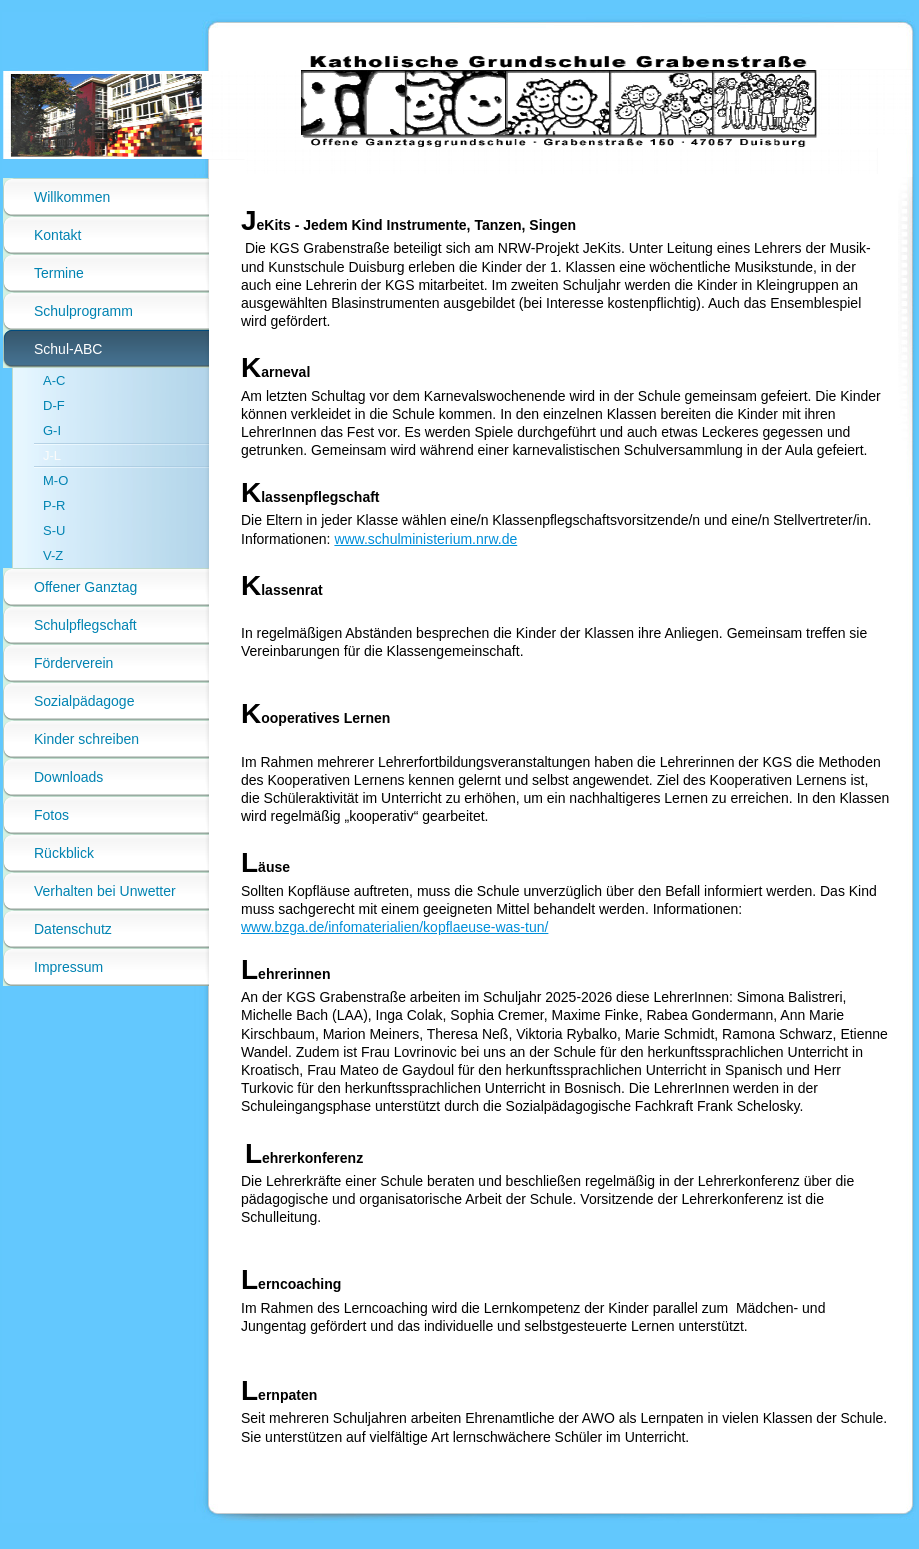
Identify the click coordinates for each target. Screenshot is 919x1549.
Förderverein (73, 663)
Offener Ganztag (85, 587)
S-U (54, 530)
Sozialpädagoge (84, 701)
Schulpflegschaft (85, 625)
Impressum (68, 967)
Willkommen (72, 197)
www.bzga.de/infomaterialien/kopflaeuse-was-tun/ (394, 927)
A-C (54, 380)
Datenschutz (73, 929)
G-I (52, 430)
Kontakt (57, 235)
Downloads (68, 777)
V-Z (53, 555)
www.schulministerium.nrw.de (425, 539)
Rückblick (64, 853)
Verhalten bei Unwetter (105, 891)
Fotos (51, 815)
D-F (54, 405)
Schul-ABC (68, 349)
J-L (52, 455)
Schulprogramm (83, 311)
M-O (55, 480)
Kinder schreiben (86, 739)
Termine (59, 273)
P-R (54, 505)
